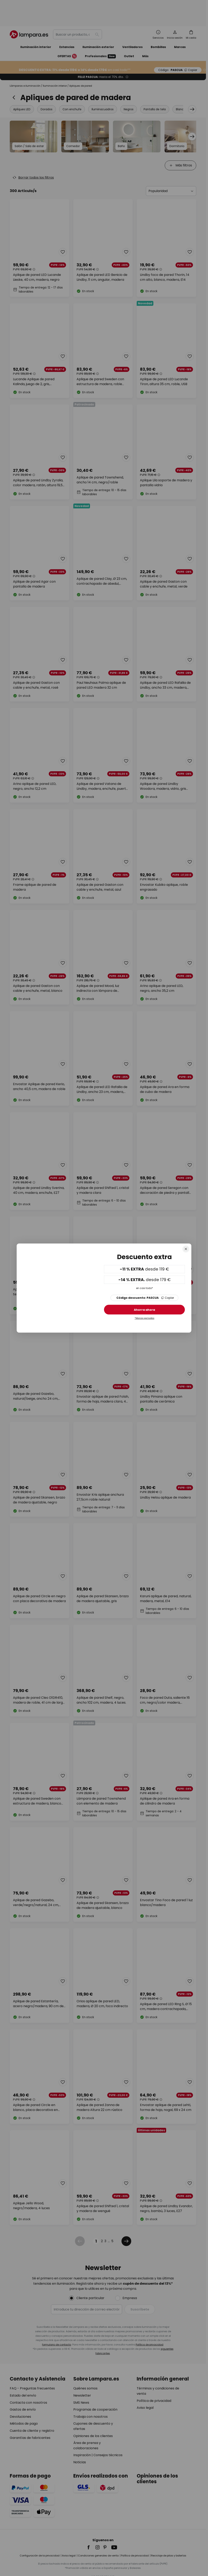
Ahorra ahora (144, 1310)
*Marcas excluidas (144, 1318)
